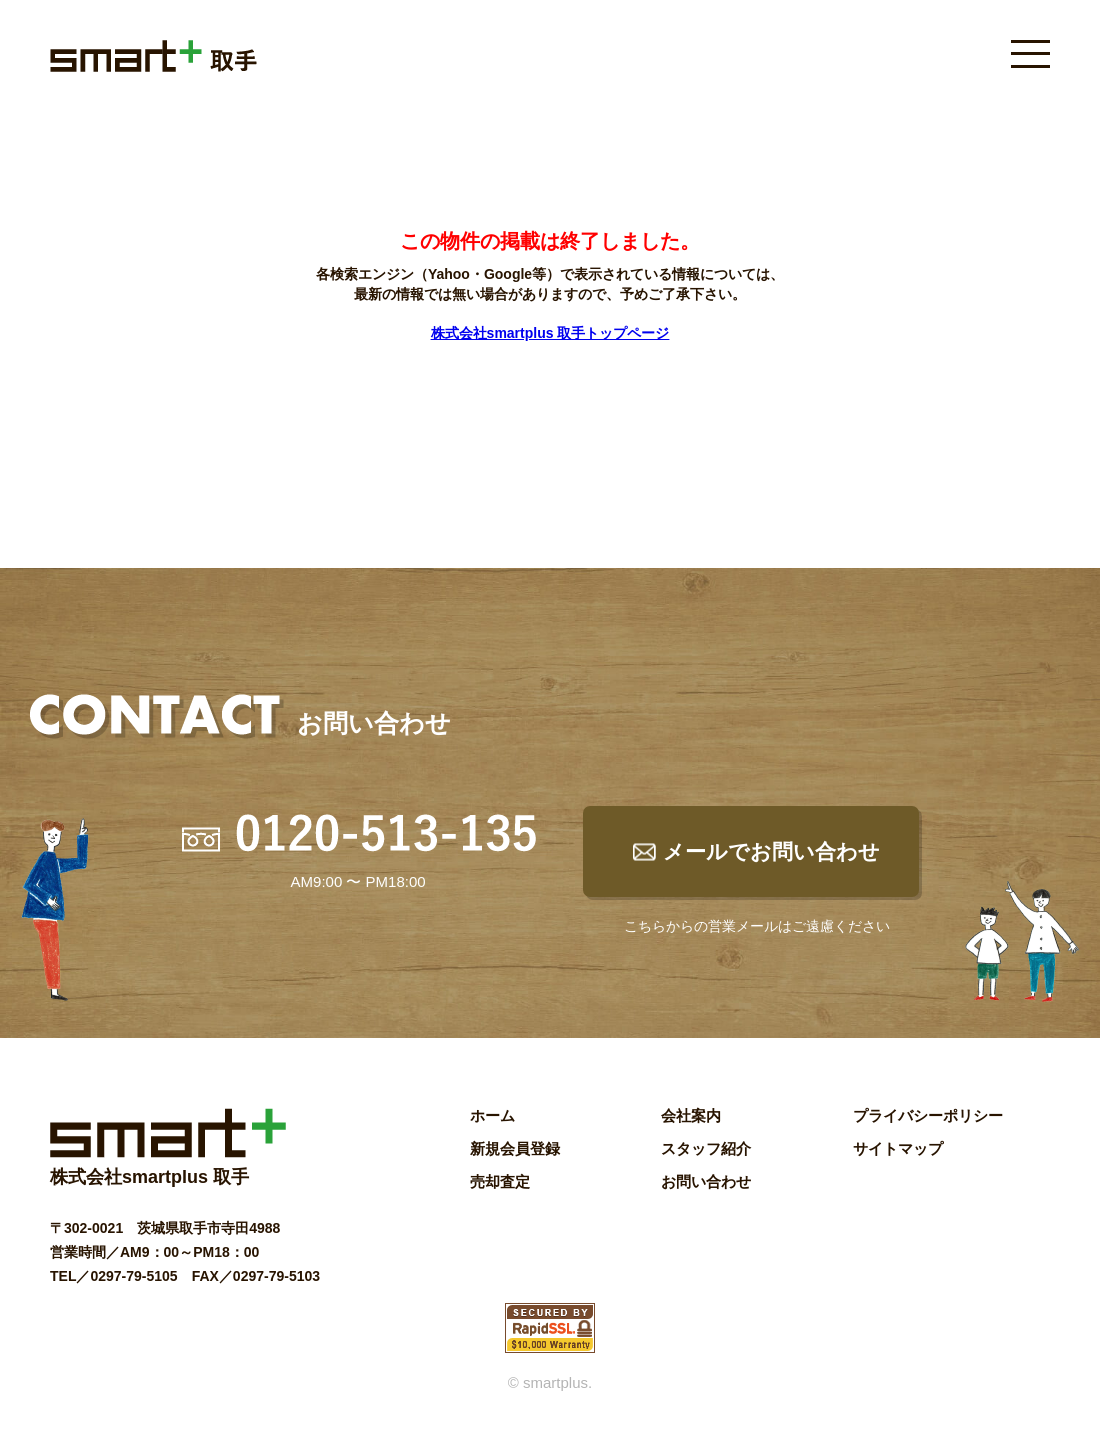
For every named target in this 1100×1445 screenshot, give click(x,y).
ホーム (492, 1115)
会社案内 (691, 1115)
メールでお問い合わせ (771, 851)
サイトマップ (898, 1148)
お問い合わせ (706, 1181)
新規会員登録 (515, 1148)
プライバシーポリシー (928, 1115)
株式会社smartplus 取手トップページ (550, 333)
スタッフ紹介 (706, 1148)
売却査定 (500, 1181)
